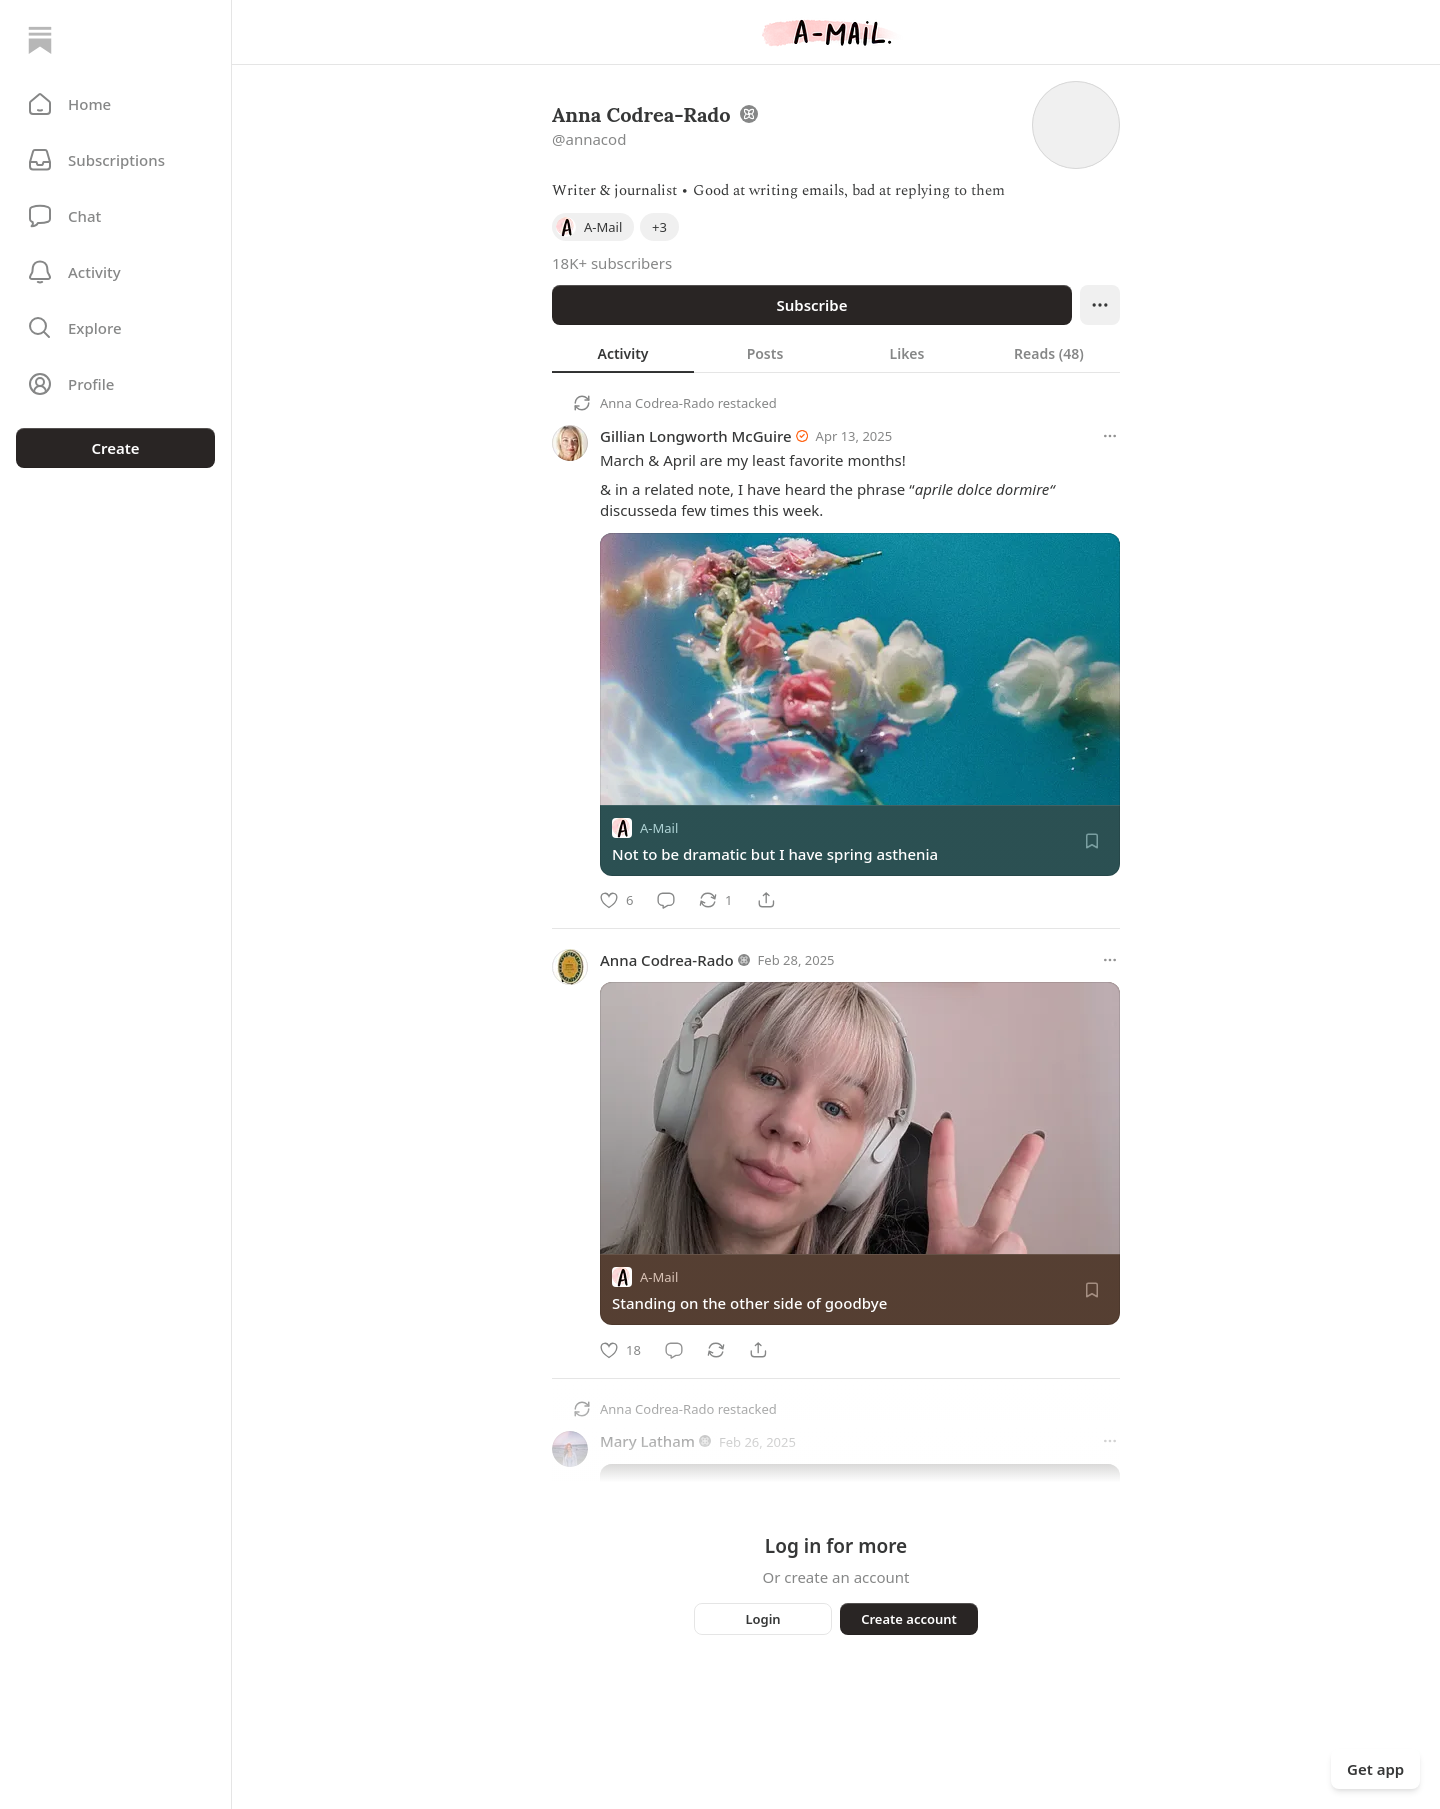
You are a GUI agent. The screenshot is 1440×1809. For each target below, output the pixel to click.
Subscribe (811, 305)
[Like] (616, 900)
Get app (1375, 1769)
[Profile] (115, 384)
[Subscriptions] (115, 160)
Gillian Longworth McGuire (696, 436)
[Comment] (666, 900)
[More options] (1110, 436)
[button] (115, 104)
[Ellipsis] (1100, 305)
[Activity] (115, 272)
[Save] (1092, 841)
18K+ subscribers (612, 263)
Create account (909, 1619)
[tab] (623, 353)
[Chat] (115, 216)
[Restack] (715, 900)
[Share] (766, 900)
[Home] (40, 40)
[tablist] (836, 353)
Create (115, 448)
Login (762, 1619)
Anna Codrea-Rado (657, 403)
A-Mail (659, 828)
